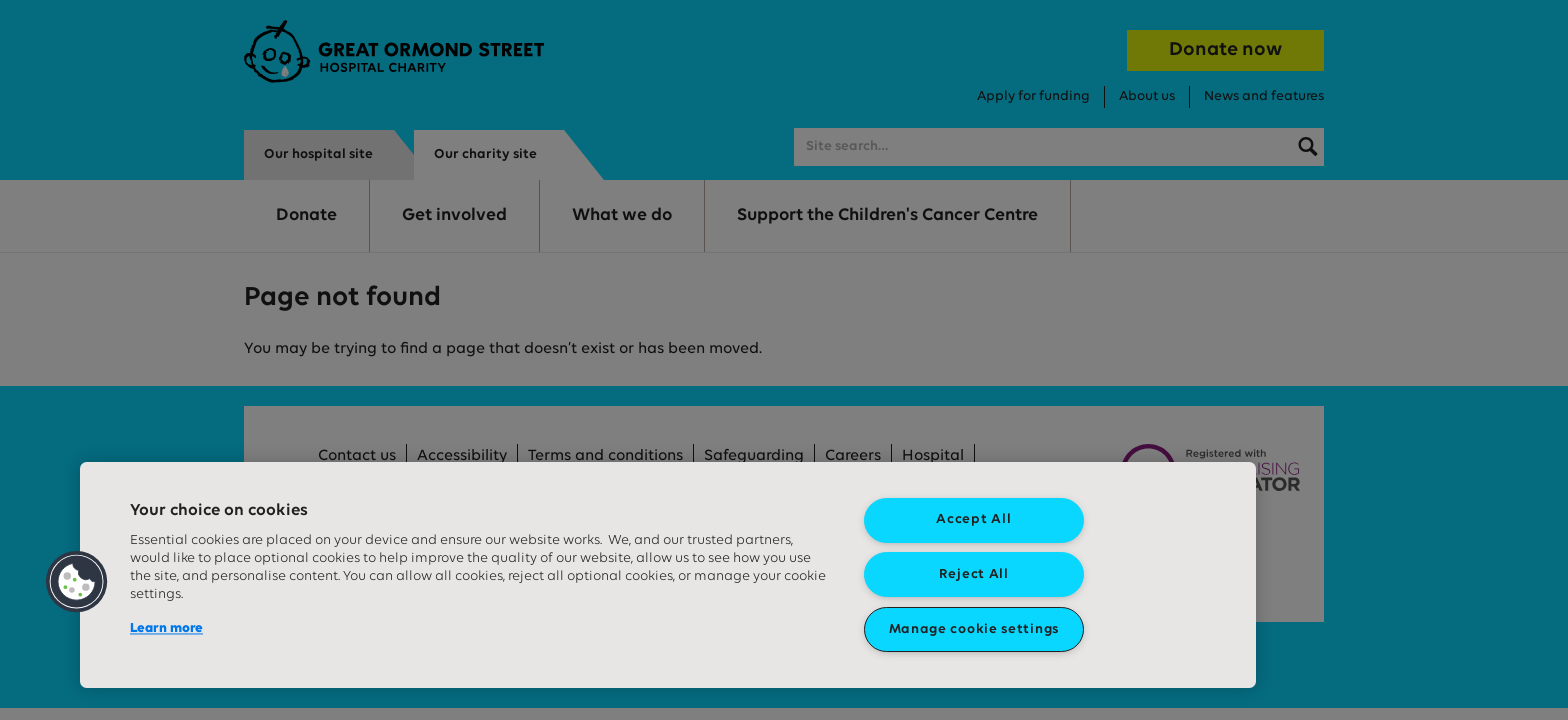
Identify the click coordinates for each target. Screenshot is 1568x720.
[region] (668, 575)
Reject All (974, 574)
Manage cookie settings (974, 629)
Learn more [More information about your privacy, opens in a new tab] (166, 628)
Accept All (973, 519)
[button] (77, 582)
